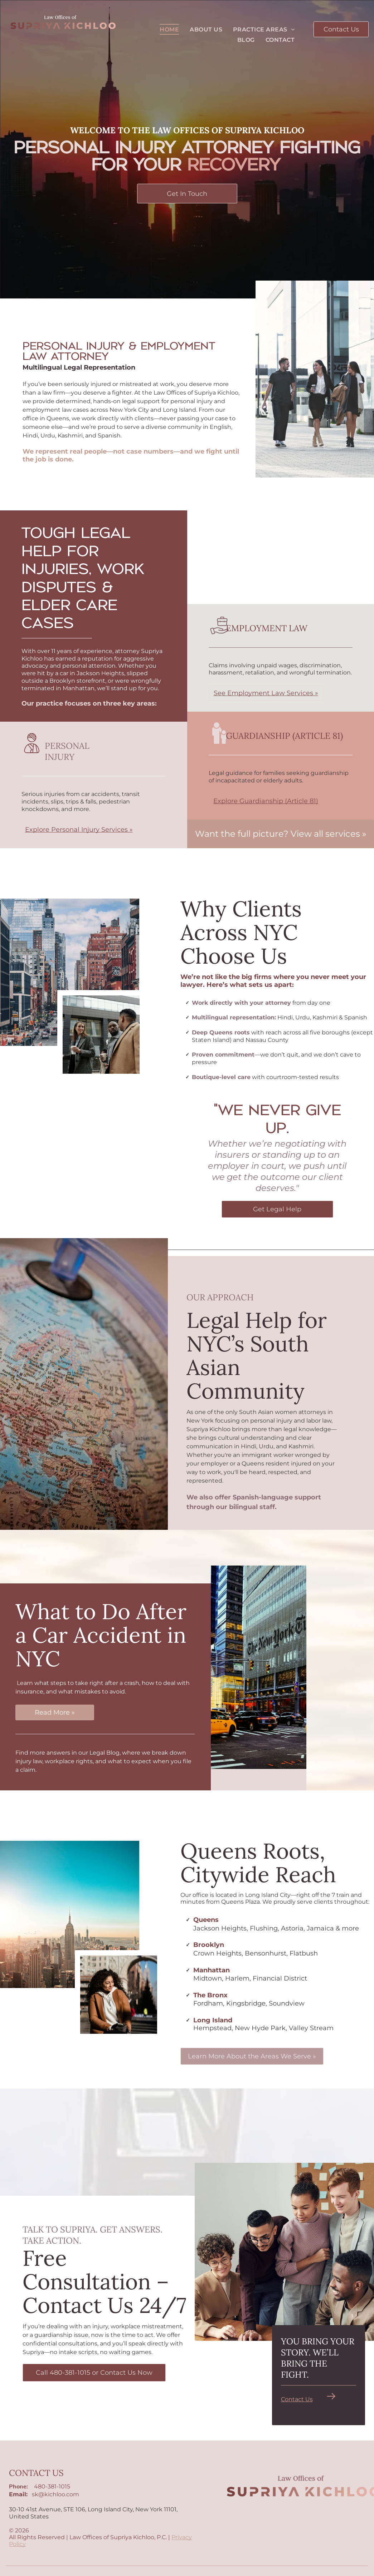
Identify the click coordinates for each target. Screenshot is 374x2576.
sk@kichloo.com (55, 2494)
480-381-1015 (52, 2486)
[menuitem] (169, 29)
